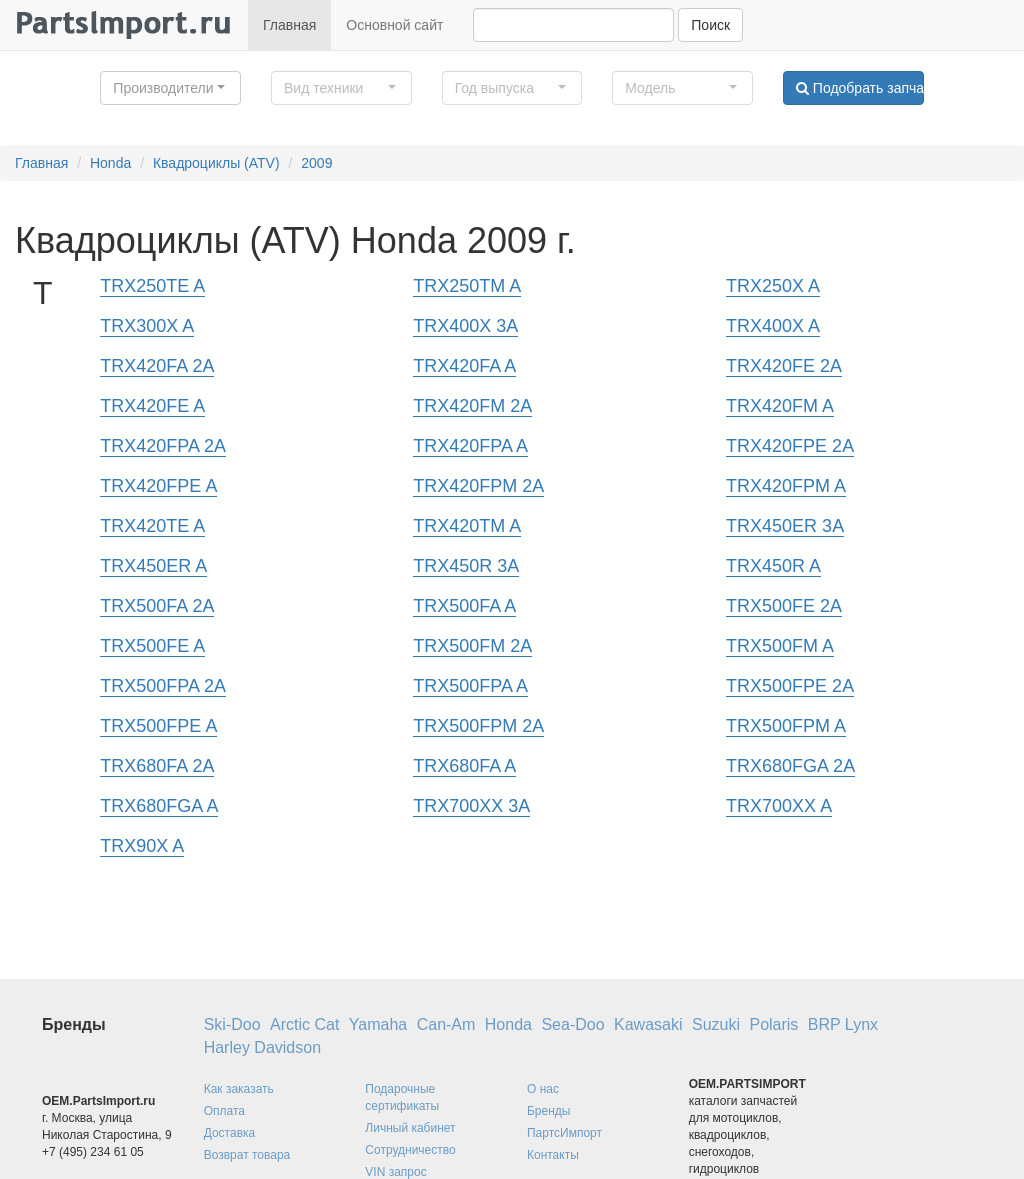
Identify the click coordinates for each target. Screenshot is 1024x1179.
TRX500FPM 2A (478, 726)
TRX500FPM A (786, 726)
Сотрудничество (410, 1150)
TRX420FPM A (786, 486)
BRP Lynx (843, 1024)
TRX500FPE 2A (790, 686)
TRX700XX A (779, 806)
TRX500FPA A (470, 686)
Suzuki (716, 1024)
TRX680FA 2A (157, 766)
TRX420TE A (152, 526)
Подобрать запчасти (860, 88)
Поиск (710, 25)
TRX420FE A (152, 406)
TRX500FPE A (158, 726)
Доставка (230, 1133)
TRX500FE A (152, 646)
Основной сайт (394, 25)
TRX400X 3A (465, 326)
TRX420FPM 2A (478, 486)
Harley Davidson (262, 1047)
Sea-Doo (572, 1024)
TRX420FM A (780, 406)
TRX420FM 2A (472, 406)
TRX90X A (142, 846)
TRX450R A (773, 566)
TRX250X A (773, 286)
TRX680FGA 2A (790, 766)
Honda (110, 163)
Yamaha (378, 1024)
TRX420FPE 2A (790, 446)
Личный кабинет (410, 1128)
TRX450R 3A (466, 566)
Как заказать (239, 1089)
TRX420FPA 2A (163, 446)
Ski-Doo (232, 1024)
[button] (170, 88)
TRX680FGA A (159, 806)
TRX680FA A (464, 766)
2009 (316, 163)
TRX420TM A (467, 526)
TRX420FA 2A (157, 366)
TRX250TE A (152, 286)
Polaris (773, 1024)
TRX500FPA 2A (163, 686)
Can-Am (446, 1024)
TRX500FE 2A (784, 606)
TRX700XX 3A (471, 806)
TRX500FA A (464, 606)
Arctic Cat (304, 1024)
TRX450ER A (153, 566)
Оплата (224, 1111)
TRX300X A (147, 326)
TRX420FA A (464, 366)
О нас (543, 1089)
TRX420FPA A (470, 446)
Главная (289, 25)
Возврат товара (247, 1155)
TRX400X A (773, 326)
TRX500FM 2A (472, 646)
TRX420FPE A (158, 486)
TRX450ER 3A (785, 526)
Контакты (553, 1155)
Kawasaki (648, 1024)
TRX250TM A (467, 286)
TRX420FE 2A (784, 366)
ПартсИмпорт (564, 1133)
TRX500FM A (780, 646)
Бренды (548, 1111)
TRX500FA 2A (157, 606)
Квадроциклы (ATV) (216, 163)
